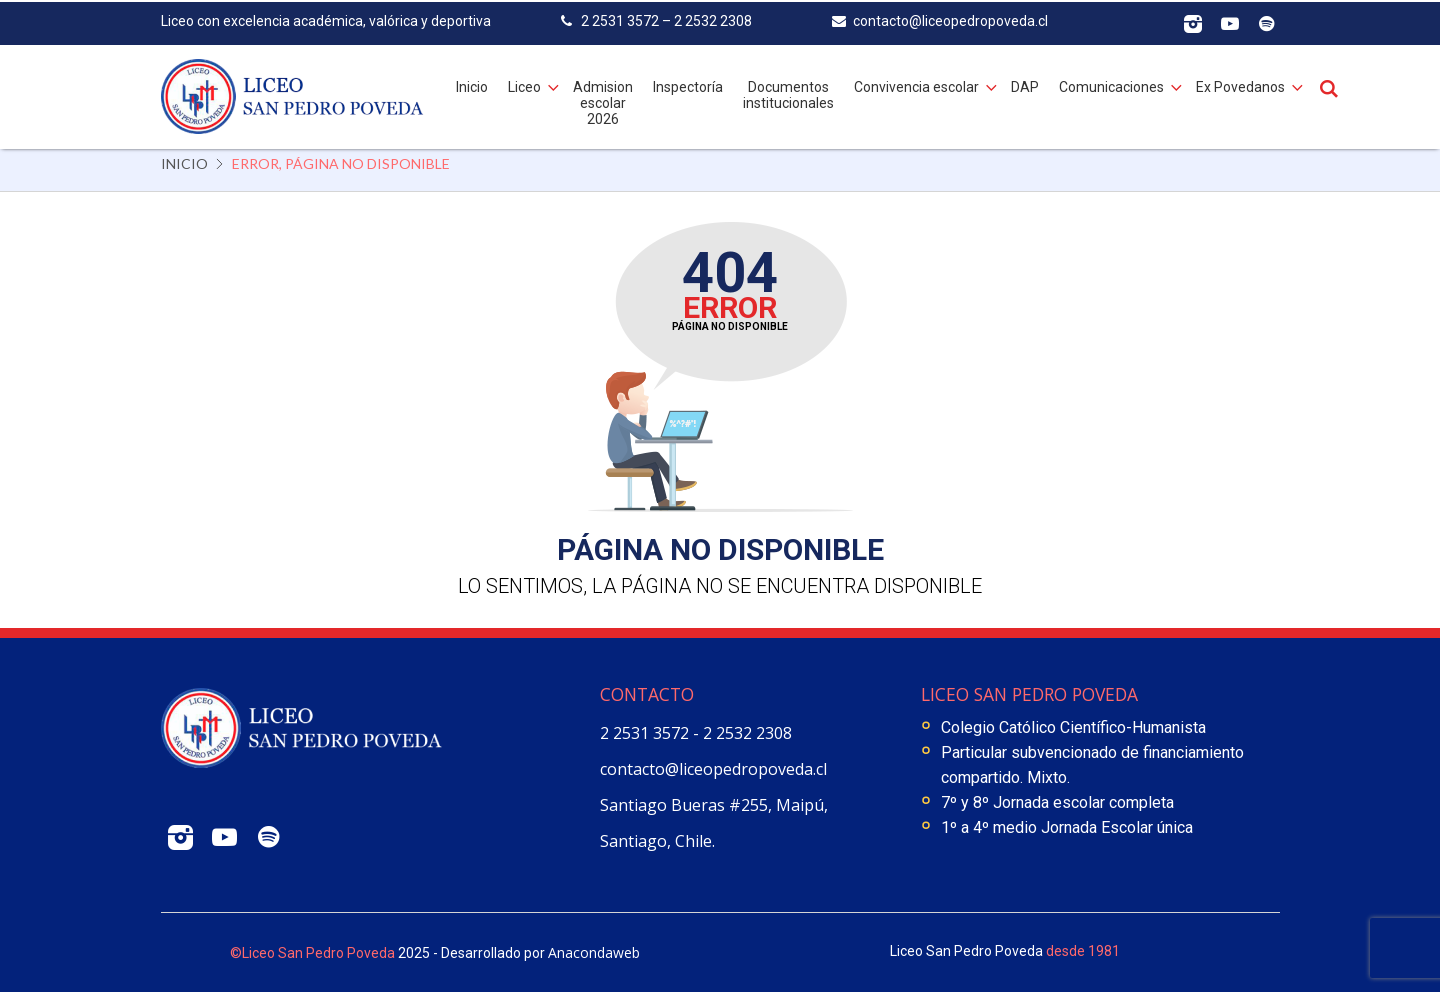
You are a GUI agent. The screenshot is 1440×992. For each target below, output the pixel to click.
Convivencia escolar (916, 84)
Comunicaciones (1111, 84)
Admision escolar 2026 (603, 100)
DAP (1025, 84)
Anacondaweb (594, 952)
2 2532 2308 (747, 733)
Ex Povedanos (1240, 84)
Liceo (524, 84)
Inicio (472, 84)
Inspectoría (688, 84)
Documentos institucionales (788, 92)
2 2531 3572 (646, 733)
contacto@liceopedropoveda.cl (713, 769)
